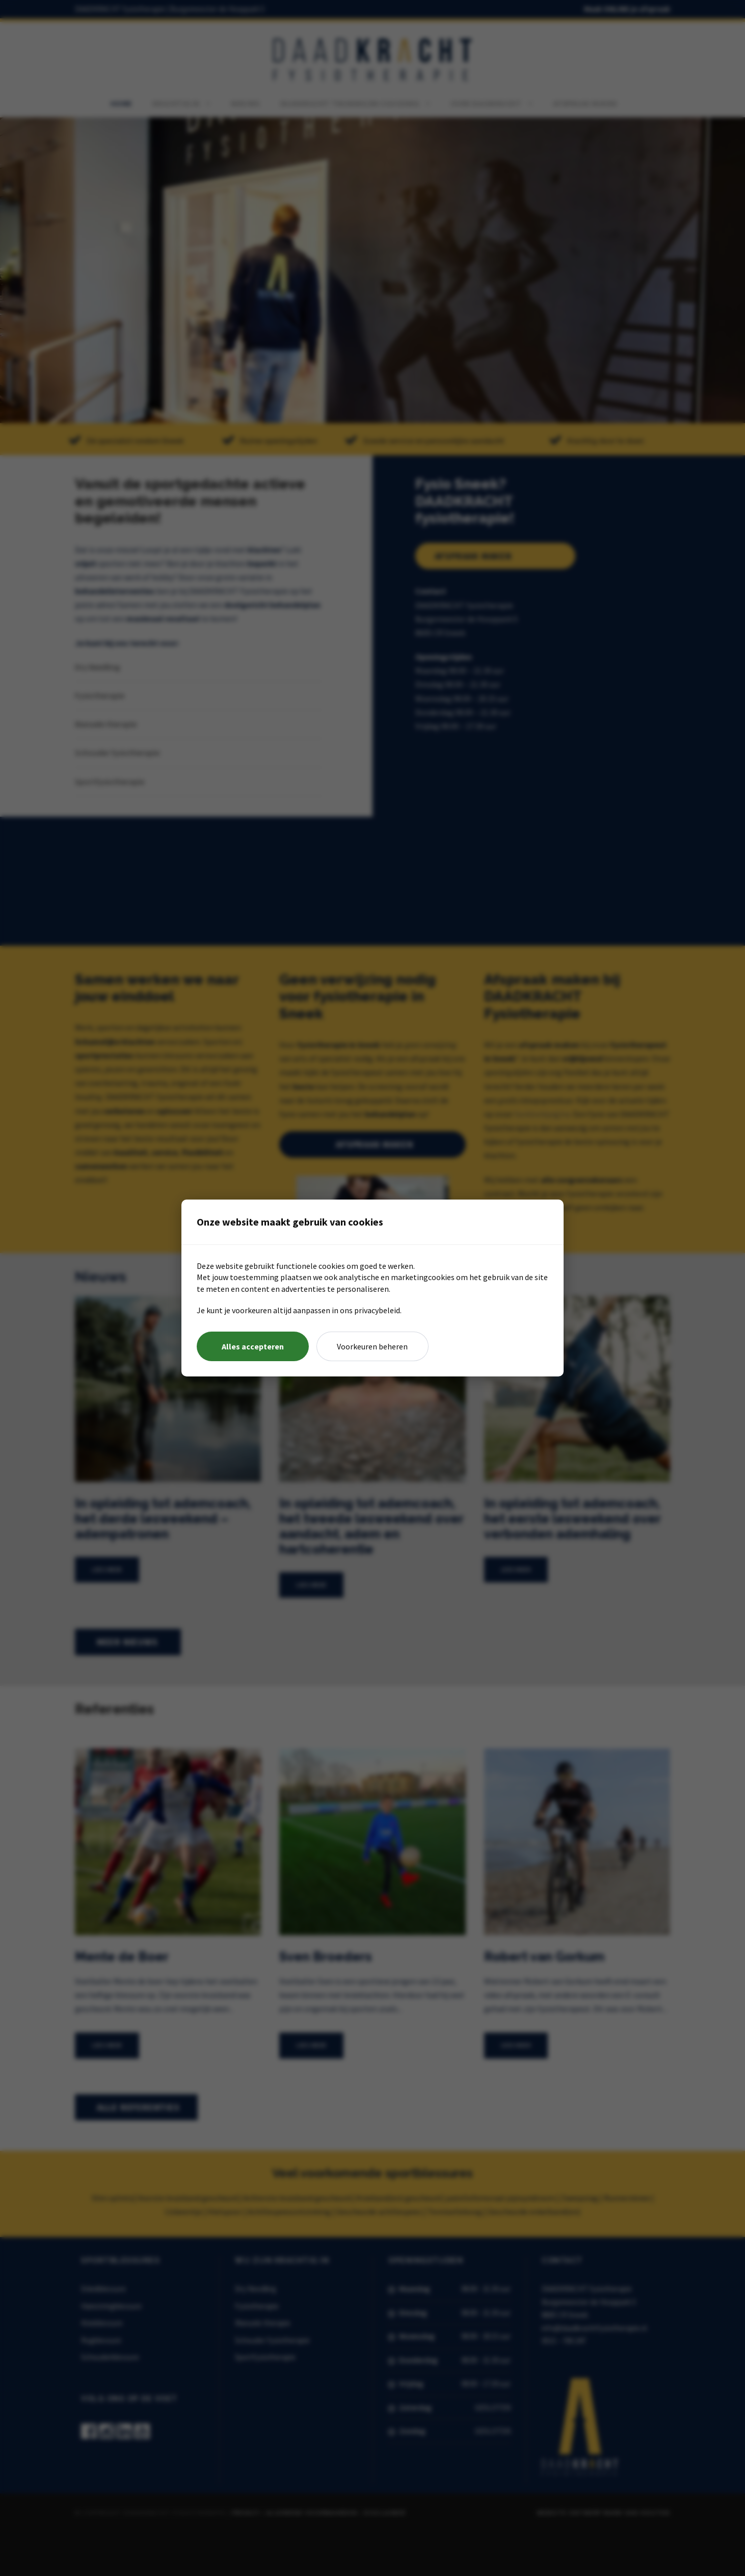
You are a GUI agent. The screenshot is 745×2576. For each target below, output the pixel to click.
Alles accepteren (252, 1346)
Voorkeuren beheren (372, 1346)
